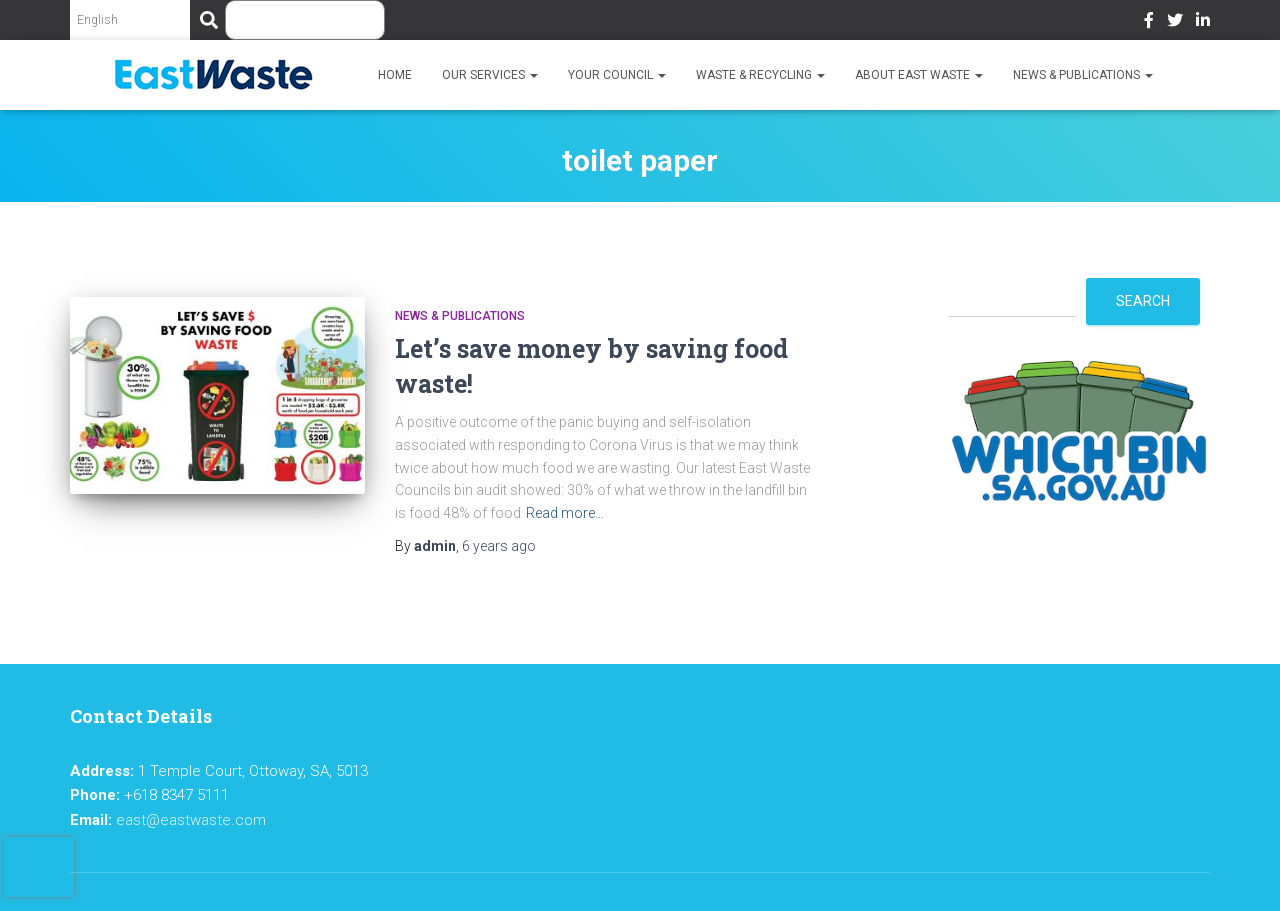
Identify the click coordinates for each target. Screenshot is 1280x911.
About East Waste (919, 75)
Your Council (617, 75)
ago (499, 546)
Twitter (1175, 23)
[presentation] (39, 867)
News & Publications (1083, 75)
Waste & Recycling (760, 75)
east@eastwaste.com (191, 820)
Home (395, 75)
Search (1143, 301)
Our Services (490, 75)
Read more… (565, 513)
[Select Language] (130, 20)
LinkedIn (1203, 23)
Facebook (1149, 23)
